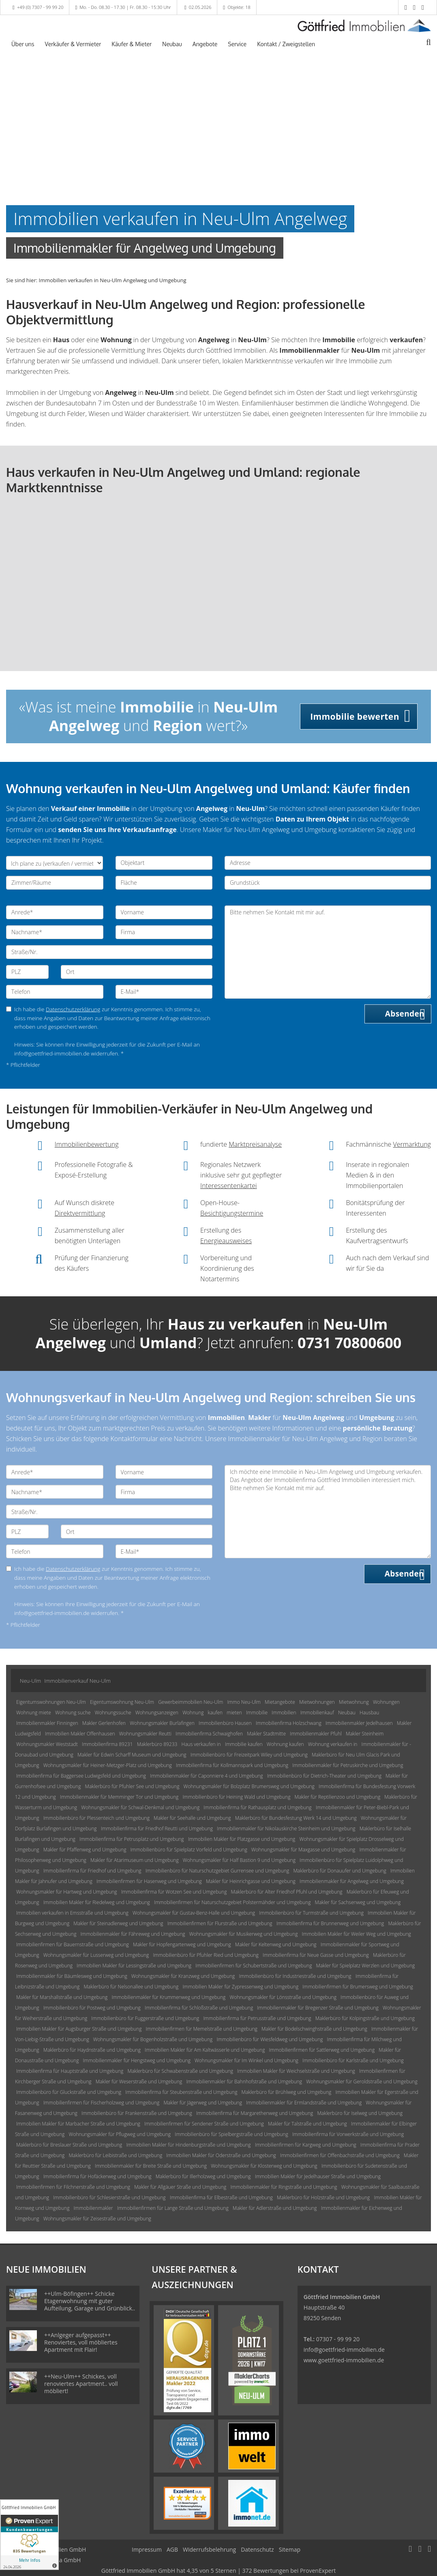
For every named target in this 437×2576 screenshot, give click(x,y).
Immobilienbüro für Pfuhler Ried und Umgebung (205, 1955)
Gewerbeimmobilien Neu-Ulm (190, 1702)
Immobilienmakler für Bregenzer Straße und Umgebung (317, 2007)
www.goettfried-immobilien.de (344, 2360)
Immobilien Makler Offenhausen (80, 1733)
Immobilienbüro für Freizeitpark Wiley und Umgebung (249, 1754)
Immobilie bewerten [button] (354, 716)
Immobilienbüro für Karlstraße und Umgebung (353, 2060)
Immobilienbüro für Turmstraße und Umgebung (311, 1912)
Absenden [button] (404, 1013)
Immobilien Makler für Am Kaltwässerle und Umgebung (205, 2049)
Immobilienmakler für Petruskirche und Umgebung (347, 1765)
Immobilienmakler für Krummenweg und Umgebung (168, 1997)
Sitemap (289, 2549)
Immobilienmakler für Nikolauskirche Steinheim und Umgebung (286, 1828)
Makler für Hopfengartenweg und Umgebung (182, 1944)
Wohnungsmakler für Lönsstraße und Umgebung (282, 1997)
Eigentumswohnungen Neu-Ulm (51, 1702)
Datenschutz (257, 2549)
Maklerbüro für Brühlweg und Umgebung (287, 2092)
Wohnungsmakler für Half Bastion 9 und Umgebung (239, 1860)
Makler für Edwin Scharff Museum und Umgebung (131, 1754)
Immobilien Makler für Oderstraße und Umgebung (221, 2155)
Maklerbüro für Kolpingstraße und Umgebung (365, 2018)
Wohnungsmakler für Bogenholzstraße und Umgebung (152, 2039)
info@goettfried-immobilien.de (344, 2349)
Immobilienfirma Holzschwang (288, 1723)
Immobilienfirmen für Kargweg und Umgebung (305, 2144)
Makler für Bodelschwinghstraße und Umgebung (314, 2028)
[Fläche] (164, 883)
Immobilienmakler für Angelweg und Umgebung (352, 1881)
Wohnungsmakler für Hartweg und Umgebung (66, 1891)
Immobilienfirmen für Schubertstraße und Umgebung (253, 1965)
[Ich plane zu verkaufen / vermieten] (54, 863)
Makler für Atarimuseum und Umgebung (134, 1860)
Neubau (172, 44)
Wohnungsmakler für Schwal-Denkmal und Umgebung (140, 1807)
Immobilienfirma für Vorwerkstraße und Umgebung (348, 2134)
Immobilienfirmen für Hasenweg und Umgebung (149, 1881)
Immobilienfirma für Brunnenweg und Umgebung (330, 1923)
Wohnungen (386, 1702)
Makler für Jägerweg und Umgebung (202, 2102)
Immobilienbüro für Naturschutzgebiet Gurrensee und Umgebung (217, 1870)
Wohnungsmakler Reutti (145, 1733)
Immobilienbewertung (87, 1144)
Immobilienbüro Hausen (225, 1723)
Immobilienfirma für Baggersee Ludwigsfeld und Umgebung (81, 1775)
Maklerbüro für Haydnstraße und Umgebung (92, 2049)
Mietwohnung (354, 1702)
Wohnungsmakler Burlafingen (162, 1723)
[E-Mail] (164, 992)
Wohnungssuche (113, 1712)
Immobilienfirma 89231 (107, 1744)
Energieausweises (226, 1240)
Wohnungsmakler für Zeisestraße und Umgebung (97, 2218)
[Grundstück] (328, 883)
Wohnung (193, 1712)
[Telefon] (54, 992)
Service (237, 44)
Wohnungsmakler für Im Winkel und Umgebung (246, 2060)
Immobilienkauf (317, 1712)
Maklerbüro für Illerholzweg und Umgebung (203, 2176)
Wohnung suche (72, 1712)
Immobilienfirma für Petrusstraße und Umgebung (257, 2018)
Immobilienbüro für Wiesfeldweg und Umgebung (269, 2039)
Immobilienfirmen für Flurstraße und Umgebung (219, 1923)
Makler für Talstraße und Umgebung (307, 2123)
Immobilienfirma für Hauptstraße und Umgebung (69, 2071)
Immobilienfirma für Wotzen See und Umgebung (174, 1891)
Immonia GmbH (60, 2560)
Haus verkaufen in (201, 1744)
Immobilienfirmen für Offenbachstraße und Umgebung (340, 2155)
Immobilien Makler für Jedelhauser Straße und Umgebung (318, 2176)
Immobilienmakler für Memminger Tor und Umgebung (119, 1796)
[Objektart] (164, 863)
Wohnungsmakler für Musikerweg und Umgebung (243, 1933)
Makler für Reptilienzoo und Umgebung (338, 1796)
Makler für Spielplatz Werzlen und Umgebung (365, 1965)
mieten (234, 1712)
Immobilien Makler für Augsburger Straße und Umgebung (78, 2028)
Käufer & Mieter (131, 44)
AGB (172, 2549)
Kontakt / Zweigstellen (286, 44)
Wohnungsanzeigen (156, 1712)
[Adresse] (328, 863)
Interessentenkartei (228, 1185)
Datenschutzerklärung (73, 1009)
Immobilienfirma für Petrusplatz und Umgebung (131, 1839)
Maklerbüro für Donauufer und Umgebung (339, 1870)
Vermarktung (412, 1144)
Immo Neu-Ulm (244, 1702)
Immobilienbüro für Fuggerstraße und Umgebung (145, 2018)
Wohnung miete (33, 1712)
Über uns (22, 44)
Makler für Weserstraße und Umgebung (139, 2081)
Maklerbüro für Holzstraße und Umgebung (323, 2197)
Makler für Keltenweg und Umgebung (276, 1944)
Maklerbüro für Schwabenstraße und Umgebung (180, 2071)
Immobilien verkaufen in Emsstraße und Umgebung (72, 1912)
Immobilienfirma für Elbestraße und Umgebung (221, 2197)
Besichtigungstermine (231, 1213)
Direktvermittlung (80, 1213)
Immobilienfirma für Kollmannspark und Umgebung (232, 1765)
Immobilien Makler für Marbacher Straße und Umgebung (78, 2123)
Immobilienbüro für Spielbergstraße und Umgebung (231, 2134)
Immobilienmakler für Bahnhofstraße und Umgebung (244, 2081)
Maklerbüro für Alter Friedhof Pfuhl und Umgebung (287, 1891)
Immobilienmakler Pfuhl (316, 1733)
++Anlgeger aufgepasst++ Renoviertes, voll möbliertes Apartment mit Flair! (81, 2342)
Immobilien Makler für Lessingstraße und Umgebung (134, 1965)
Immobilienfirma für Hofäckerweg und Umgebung (97, 2176)
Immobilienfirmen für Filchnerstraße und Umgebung (73, 2186)
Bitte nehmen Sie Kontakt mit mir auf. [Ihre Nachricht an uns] (328, 952)
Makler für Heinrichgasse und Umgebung (251, 1881)
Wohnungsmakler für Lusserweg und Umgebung (96, 1955)
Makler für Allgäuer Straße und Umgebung (180, 2186)
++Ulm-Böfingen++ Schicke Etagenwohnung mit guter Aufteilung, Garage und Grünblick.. (89, 2301)
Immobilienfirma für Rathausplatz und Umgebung (257, 1807)
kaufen (215, 1712)
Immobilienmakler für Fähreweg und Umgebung (133, 1933)
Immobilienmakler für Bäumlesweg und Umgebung (71, 1976)
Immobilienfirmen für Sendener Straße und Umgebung (204, 2123)
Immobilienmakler (93, 2208)
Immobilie (257, 1712)
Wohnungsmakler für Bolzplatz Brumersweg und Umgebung (249, 1786)
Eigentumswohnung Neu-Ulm (122, 1702)
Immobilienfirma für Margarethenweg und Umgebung (254, 2113)
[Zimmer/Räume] (54, 883)
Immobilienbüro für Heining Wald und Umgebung (236, 1796)
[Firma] (164, 932)
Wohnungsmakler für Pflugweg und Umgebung (120, 2134)
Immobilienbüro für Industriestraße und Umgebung (295, 1976)
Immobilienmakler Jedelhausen (359, 1723)
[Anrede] (54, 912)
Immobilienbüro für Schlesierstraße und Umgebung (109, 2197)
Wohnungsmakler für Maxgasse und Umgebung (303, 1849)
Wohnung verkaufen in (333, 1744)
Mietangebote (280, 1702)
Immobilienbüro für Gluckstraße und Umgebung (68, 2092)
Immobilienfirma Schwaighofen (209, 1733)
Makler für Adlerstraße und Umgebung (275, 2208)
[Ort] (136, 972)
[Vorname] (164, 912)
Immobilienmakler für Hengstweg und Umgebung (137, 2060)
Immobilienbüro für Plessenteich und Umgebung (96, 1818)
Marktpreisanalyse (255, 1144)
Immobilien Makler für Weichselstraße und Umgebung (296, 2071)
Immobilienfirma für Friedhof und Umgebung (92, 1870)
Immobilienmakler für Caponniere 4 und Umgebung (206, 1775)
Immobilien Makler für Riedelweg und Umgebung (96, 1902)
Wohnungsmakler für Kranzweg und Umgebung (183, 1976)
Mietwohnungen (317, 1702)
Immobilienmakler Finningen (47, 1723)
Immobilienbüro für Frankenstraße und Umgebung (136, 2113)
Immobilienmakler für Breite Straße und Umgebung (151, 2165)
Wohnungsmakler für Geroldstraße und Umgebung (361, 2081)
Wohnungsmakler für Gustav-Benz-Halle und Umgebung (194, 1912)
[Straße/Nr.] (109, 952)
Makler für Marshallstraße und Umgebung (61, 1997)
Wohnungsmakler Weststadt (47, 1744)
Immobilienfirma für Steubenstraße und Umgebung (181, 2092)
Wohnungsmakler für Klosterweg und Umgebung (264, 2165)
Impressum (147, 2549)
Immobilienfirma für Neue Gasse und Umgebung (316, 1955)
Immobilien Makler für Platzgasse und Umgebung (242, 1839)
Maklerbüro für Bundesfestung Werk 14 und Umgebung (296, 1818)
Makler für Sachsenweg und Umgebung (358, 1902)
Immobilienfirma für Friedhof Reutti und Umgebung (157, 1828)
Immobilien (284, 1712)
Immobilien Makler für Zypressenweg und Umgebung (240, 1986)
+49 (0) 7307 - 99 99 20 (40, 7)
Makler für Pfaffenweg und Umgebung (84, 1849)
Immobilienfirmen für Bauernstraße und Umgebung (72, 1944)
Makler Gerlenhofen (104, 1723)
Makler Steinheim (365, 1733)
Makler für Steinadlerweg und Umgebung (118, 1923)
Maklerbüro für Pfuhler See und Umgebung (132, 1786)
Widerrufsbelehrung (209, 2549)
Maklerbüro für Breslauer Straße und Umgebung (69, 2144)
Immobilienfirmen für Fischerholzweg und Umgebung (101, 2102)
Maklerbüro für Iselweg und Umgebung (360, 2113)
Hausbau (369, 1712)
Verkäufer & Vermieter (73, 44)
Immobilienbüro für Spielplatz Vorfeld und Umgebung (189, 1849)
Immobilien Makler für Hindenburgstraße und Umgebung (188, 2144)
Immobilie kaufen (244, 1744)
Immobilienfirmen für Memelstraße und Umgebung (201, 2028)
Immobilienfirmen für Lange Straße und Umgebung (173, 2208)
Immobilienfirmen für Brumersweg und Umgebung (357, 1986)
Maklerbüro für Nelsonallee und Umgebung (131, 1986)
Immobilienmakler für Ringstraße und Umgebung (283, 2186)
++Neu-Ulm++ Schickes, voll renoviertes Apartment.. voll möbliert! (81, 2383)
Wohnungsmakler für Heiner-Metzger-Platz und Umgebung (107, 1765)
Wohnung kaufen (285, 1744)
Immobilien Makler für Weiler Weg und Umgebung (356, 1933)
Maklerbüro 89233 (157, 1744)
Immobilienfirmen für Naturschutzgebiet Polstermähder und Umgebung (232, 1902)
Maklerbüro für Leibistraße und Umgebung (115, 2155)
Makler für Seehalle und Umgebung (192, 1818)
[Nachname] (54, 932)
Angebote (205, 44)
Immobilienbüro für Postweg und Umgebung (92, 2007)
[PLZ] (27, 972)
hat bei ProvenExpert (218, 2570)
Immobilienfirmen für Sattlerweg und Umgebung (322, 2049)
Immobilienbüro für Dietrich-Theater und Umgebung (324, 1775)
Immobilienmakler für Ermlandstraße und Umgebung (304, 2102)
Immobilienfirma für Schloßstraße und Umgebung (199, 2007)
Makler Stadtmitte (266, 1733)
